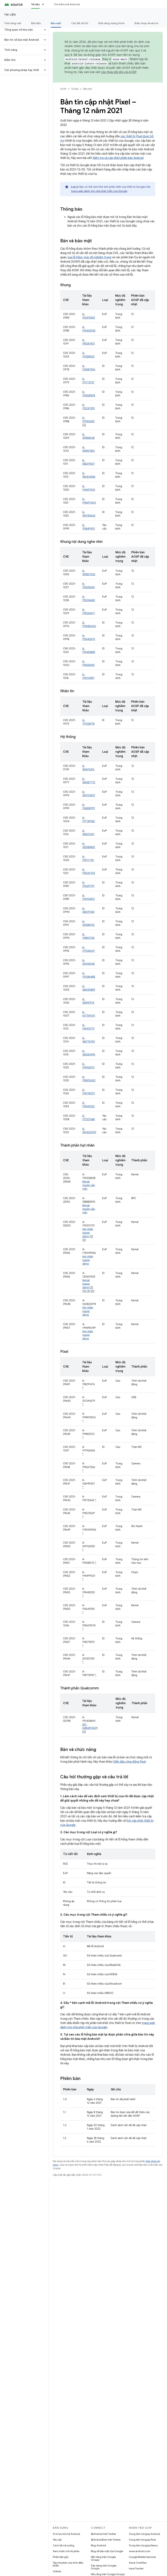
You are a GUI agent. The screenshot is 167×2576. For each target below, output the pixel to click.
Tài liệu (10, 14)
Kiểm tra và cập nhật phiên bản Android (118, 158)
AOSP (63, 88)
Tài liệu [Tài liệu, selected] (35, 4)
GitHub (57, 2571)
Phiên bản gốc (61, 2557)
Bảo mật (87, 88)
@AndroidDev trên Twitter (106, 2539)
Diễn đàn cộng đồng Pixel (129, 1762)
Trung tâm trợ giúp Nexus (143, 2545)
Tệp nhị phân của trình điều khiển (68, 2564)
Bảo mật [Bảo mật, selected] (56, 23)
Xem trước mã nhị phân (66, 2551)
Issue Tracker (136, 2568)
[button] (21, 30)
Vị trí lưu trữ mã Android (66, 2534)
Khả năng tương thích (111, 23)
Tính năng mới (12, 23)
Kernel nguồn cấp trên (88, 1185)
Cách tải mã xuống (63, 2545)
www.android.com (139, 2551)
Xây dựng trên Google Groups (103, 2567)
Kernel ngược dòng (86, 1284)
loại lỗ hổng (75, 257)
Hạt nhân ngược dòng (87, 1233)
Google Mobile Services (142, 2557)
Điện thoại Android (146, 23)
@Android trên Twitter (103, 2534)
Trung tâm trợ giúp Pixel (142, 2539)
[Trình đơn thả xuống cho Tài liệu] (44, 4)
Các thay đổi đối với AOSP (118, 72)
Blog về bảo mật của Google (107, 2551)
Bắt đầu (36, 23)
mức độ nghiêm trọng (97, 257)
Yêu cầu (57, 2539)
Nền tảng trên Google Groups (103, 2558)
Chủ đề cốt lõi (79, 23)
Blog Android (98, 2545)
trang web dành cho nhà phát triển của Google (99, 191)
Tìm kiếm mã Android (67, 4)
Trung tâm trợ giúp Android (144, 2534)
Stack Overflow (138, 2562)
